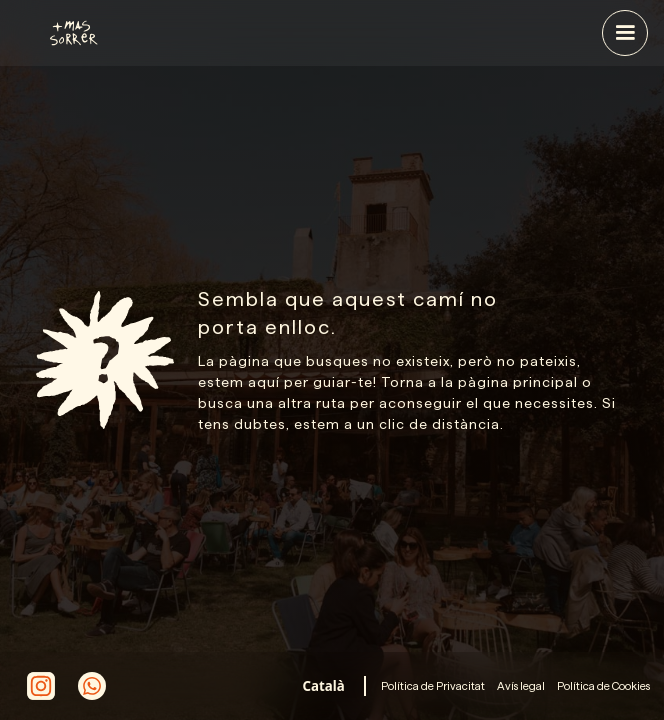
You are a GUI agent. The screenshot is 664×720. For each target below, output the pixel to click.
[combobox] (323, 686)
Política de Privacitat (433, 686)
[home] (180, 33)
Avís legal (521, 686)
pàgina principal (518, 382)
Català (324, 686)
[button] (625, 33)
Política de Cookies (603, 686)
